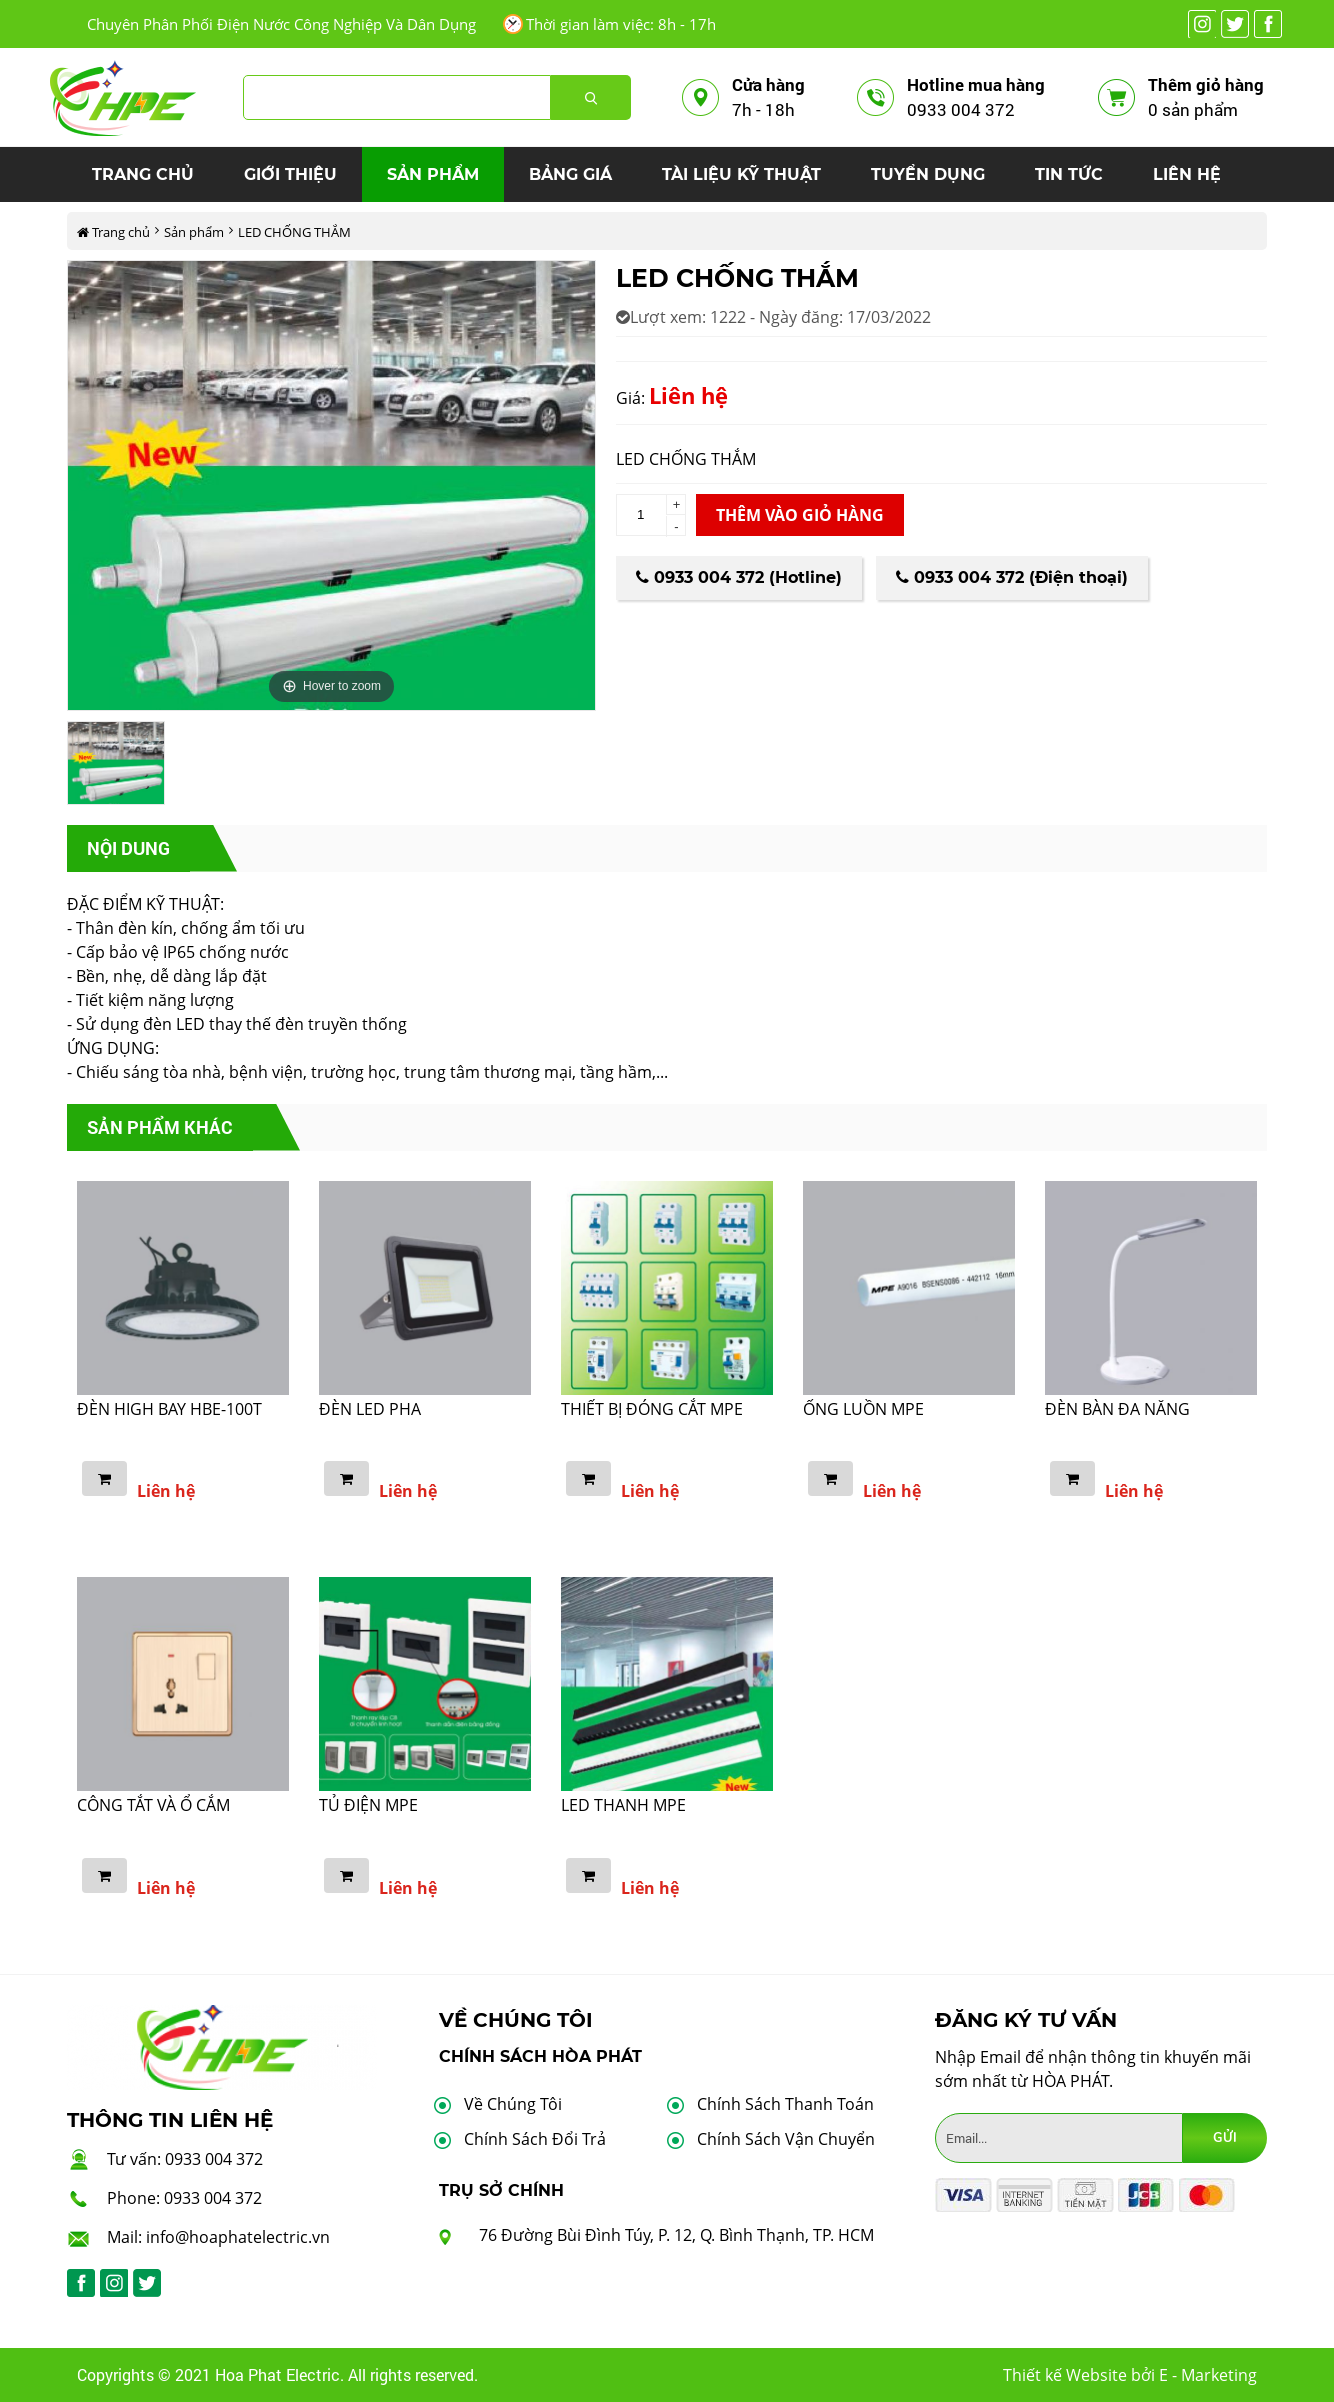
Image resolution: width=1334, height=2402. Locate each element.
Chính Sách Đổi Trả (535, 2139)
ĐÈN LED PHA (370, 1409)
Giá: (630, 398)
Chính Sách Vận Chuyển (786, 2139)
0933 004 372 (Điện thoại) (1012, 577)
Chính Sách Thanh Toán (785, 2104)
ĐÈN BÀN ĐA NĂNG (1117, 1409)
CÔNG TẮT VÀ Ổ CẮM (153, 1805)
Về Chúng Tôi (513, 2104)
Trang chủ (113, 232)
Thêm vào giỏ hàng (800, 515)
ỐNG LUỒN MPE (863, 1409)
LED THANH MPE (623, 1805)
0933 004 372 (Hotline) (739, 577)
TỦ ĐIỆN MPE (368, 1805)
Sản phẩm (194, 232)
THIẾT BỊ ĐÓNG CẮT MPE (652, 1409)
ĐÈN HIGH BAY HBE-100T (169, 1409)
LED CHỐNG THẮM (294, 232)
